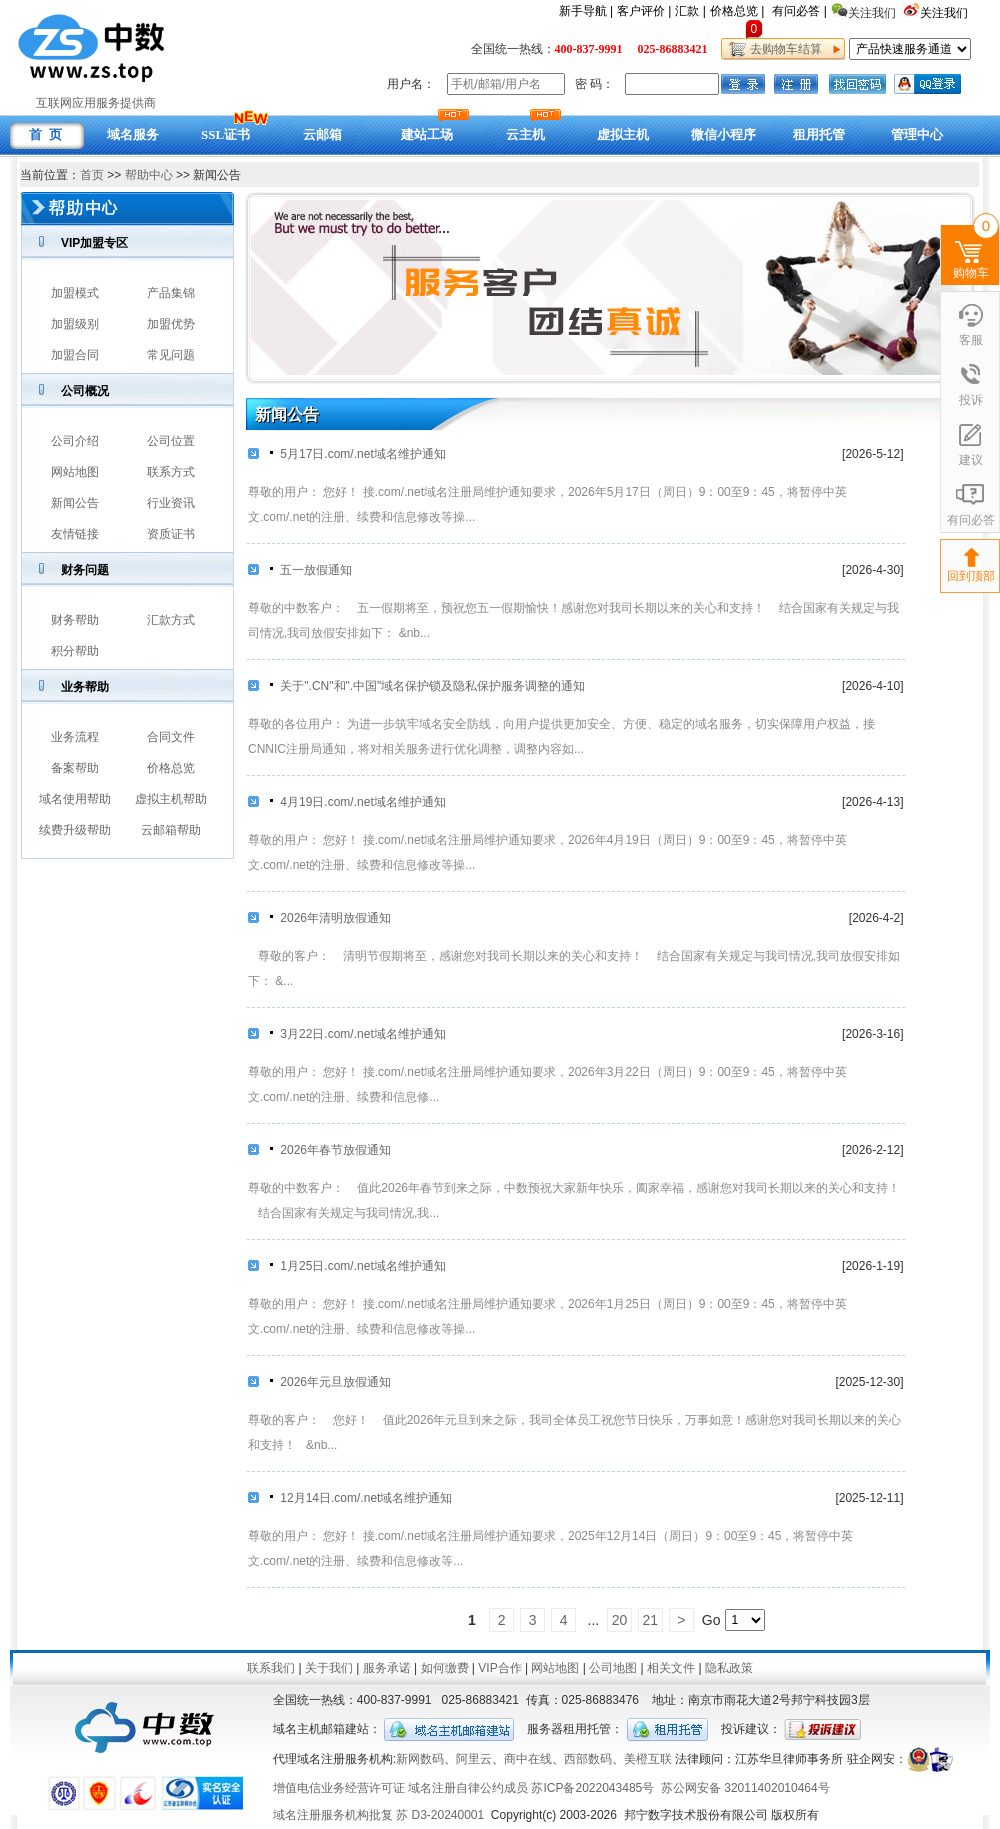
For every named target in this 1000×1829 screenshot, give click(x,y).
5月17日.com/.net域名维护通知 (357, 454)
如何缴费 (445, 1668)
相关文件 (671, 1668)
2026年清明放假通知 (329, 918)
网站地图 (75, 472)
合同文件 (171, 737)
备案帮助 (75, 768)
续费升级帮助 (75, 830)
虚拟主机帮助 (171, 799)
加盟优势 (171, 324)
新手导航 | (586, 11)
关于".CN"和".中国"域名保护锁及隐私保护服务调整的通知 (426, 686)
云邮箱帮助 (171, 830)
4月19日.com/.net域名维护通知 (357, 802)
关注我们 (945, 13)
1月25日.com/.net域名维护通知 (357, 1266)
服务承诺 (387, 1668)
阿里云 (474, 1759)
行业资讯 (171, 503)
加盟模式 (75, 293)
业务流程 (75, 737)
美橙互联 (648, 1759)
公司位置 (171, 441)
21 (651, 1620)
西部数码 (588, 1759)
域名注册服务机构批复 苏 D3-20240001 (378, 1815)
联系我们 (271, 1668)
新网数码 (420, 1759)
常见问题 (171, 355)
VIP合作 (499, 1668)
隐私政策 (729, 1668)
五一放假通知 (310, 570)
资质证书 (171, 534)
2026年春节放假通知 (329, 1150)
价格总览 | (737, 11)
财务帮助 (75, 620)
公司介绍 (75, 441)
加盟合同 (75, 355)
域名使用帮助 (75, 799)
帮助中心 (149, 175)
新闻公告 (75, 503)
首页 (92, 175)
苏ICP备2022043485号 (592, 1788)
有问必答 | (799, 11)
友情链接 (75, 534)
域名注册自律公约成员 (468, 1788)
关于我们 (329, 1668)
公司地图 (613, 1668)
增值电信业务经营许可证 (339, 1788)
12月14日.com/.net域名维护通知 (360, 1498)
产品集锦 (171, 293)
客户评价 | (644, 11)
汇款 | (690, 11)
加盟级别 (75, 324)
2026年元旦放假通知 (329, 1382)
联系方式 (171, 472)
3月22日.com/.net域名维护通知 (357, 1034)
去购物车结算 (782, 49)
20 (620, 1620)
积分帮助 (75, 651)
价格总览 (171, 768)
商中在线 (528, 1759)
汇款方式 (171, 620)
